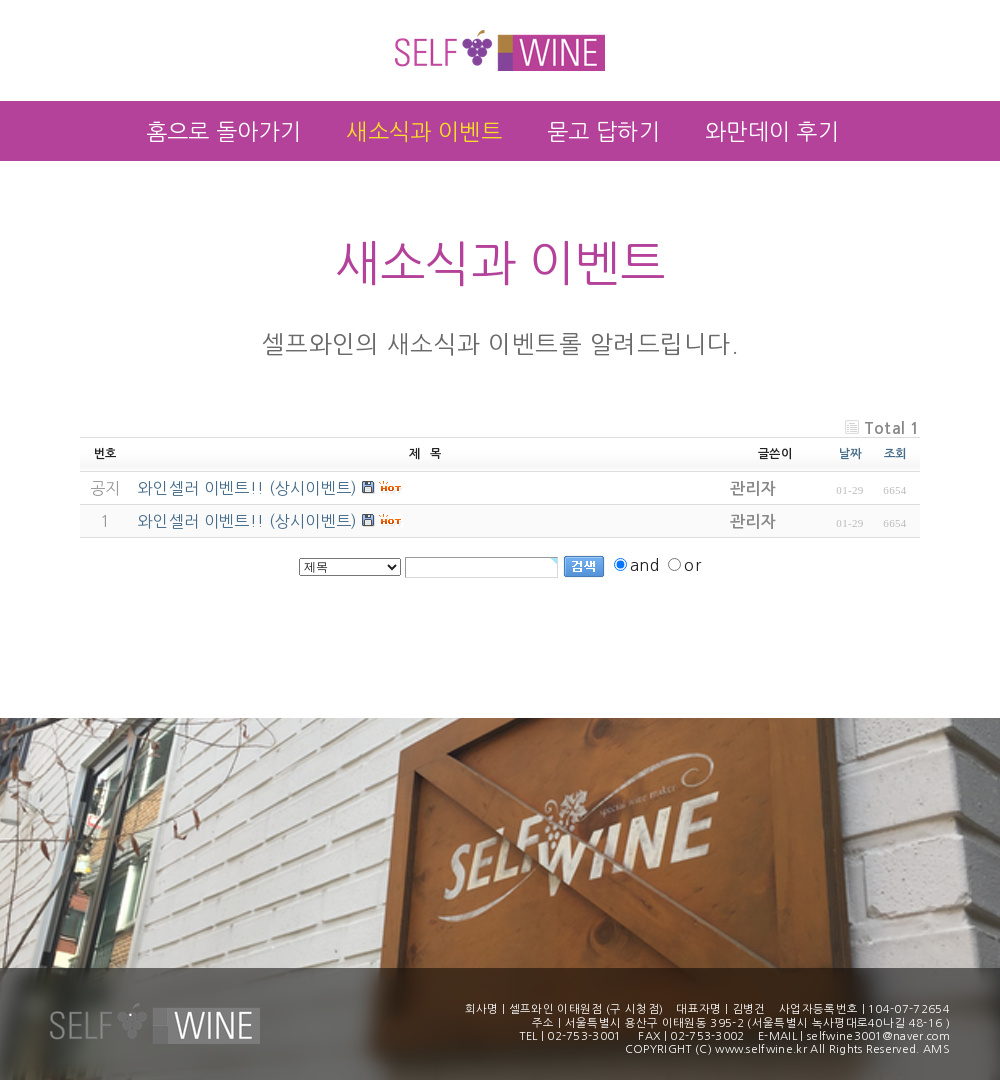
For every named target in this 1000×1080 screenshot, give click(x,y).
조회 (895, 454)
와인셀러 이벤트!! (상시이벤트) (248, 521)
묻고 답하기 (603, 132)
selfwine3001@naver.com (878, 1036)
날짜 (850, 454)
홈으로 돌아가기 (224, 132)
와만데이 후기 (772, 132)
